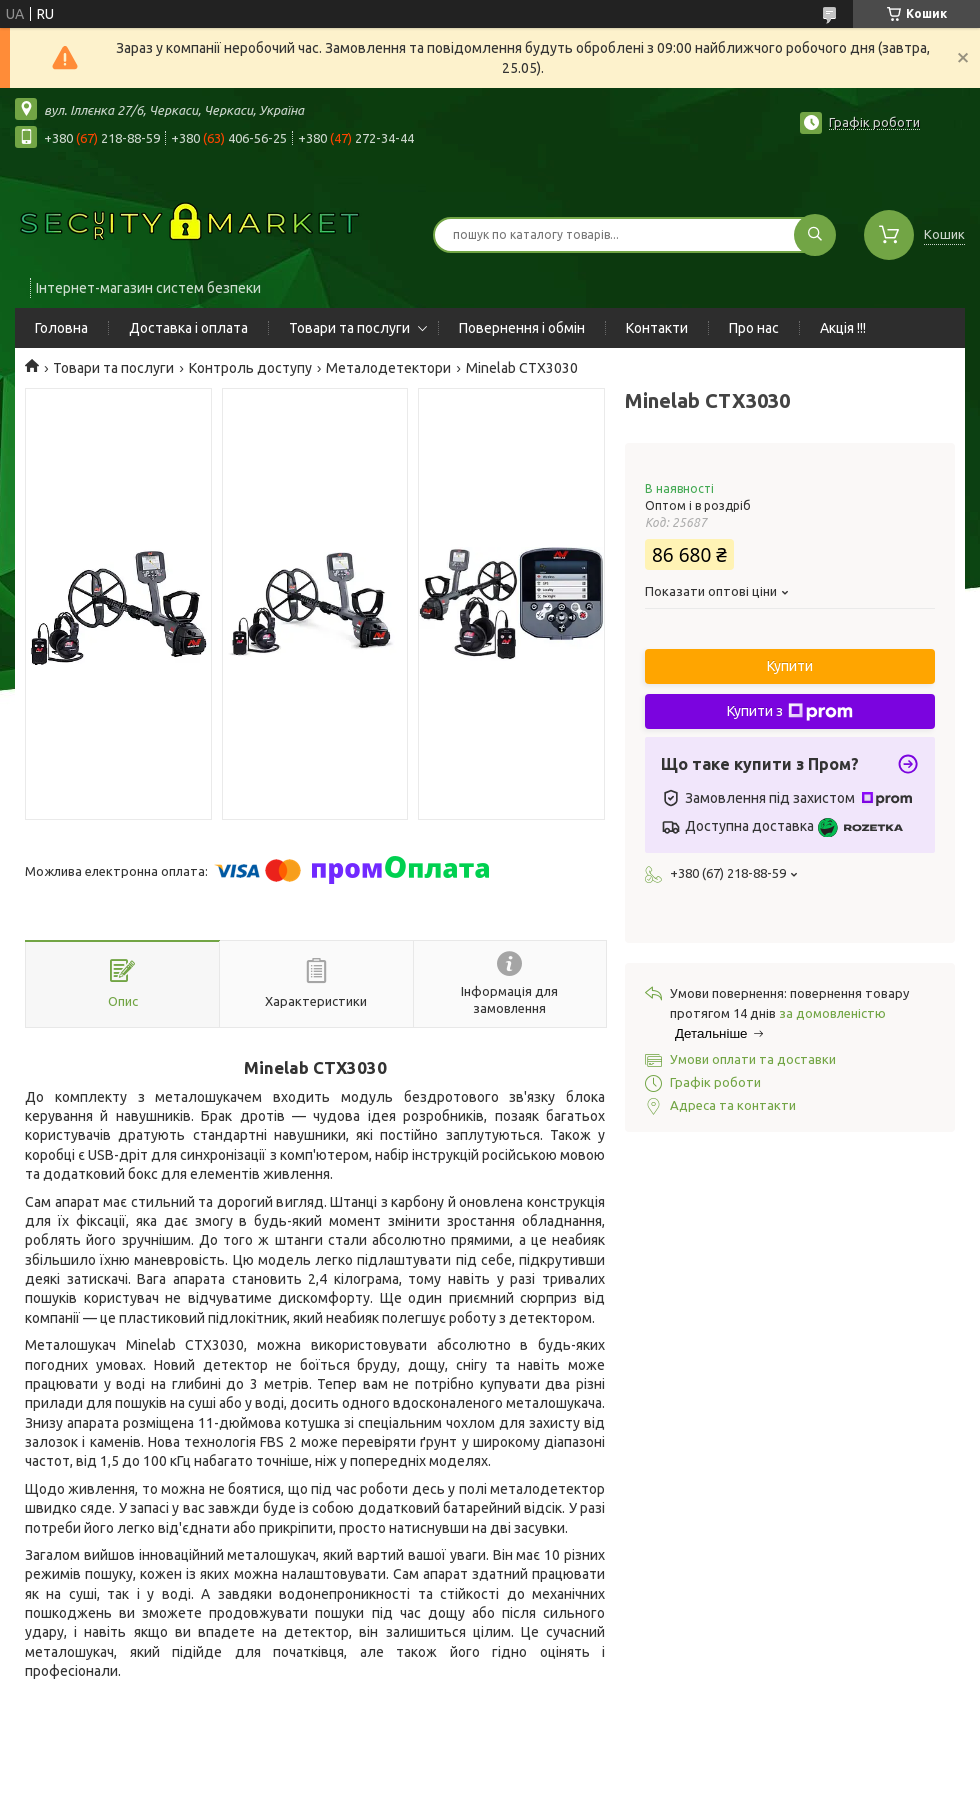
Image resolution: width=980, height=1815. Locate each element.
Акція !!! (843, 328)
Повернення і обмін (522, 328)
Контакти (657, 328)
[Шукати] (815, 235)
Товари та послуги (349, 328)
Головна (61, 328)
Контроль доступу (250, 368)
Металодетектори (388, 368)
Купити (790, 666)
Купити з (790, 712)
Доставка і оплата (188, 328)
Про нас (754, 328)
